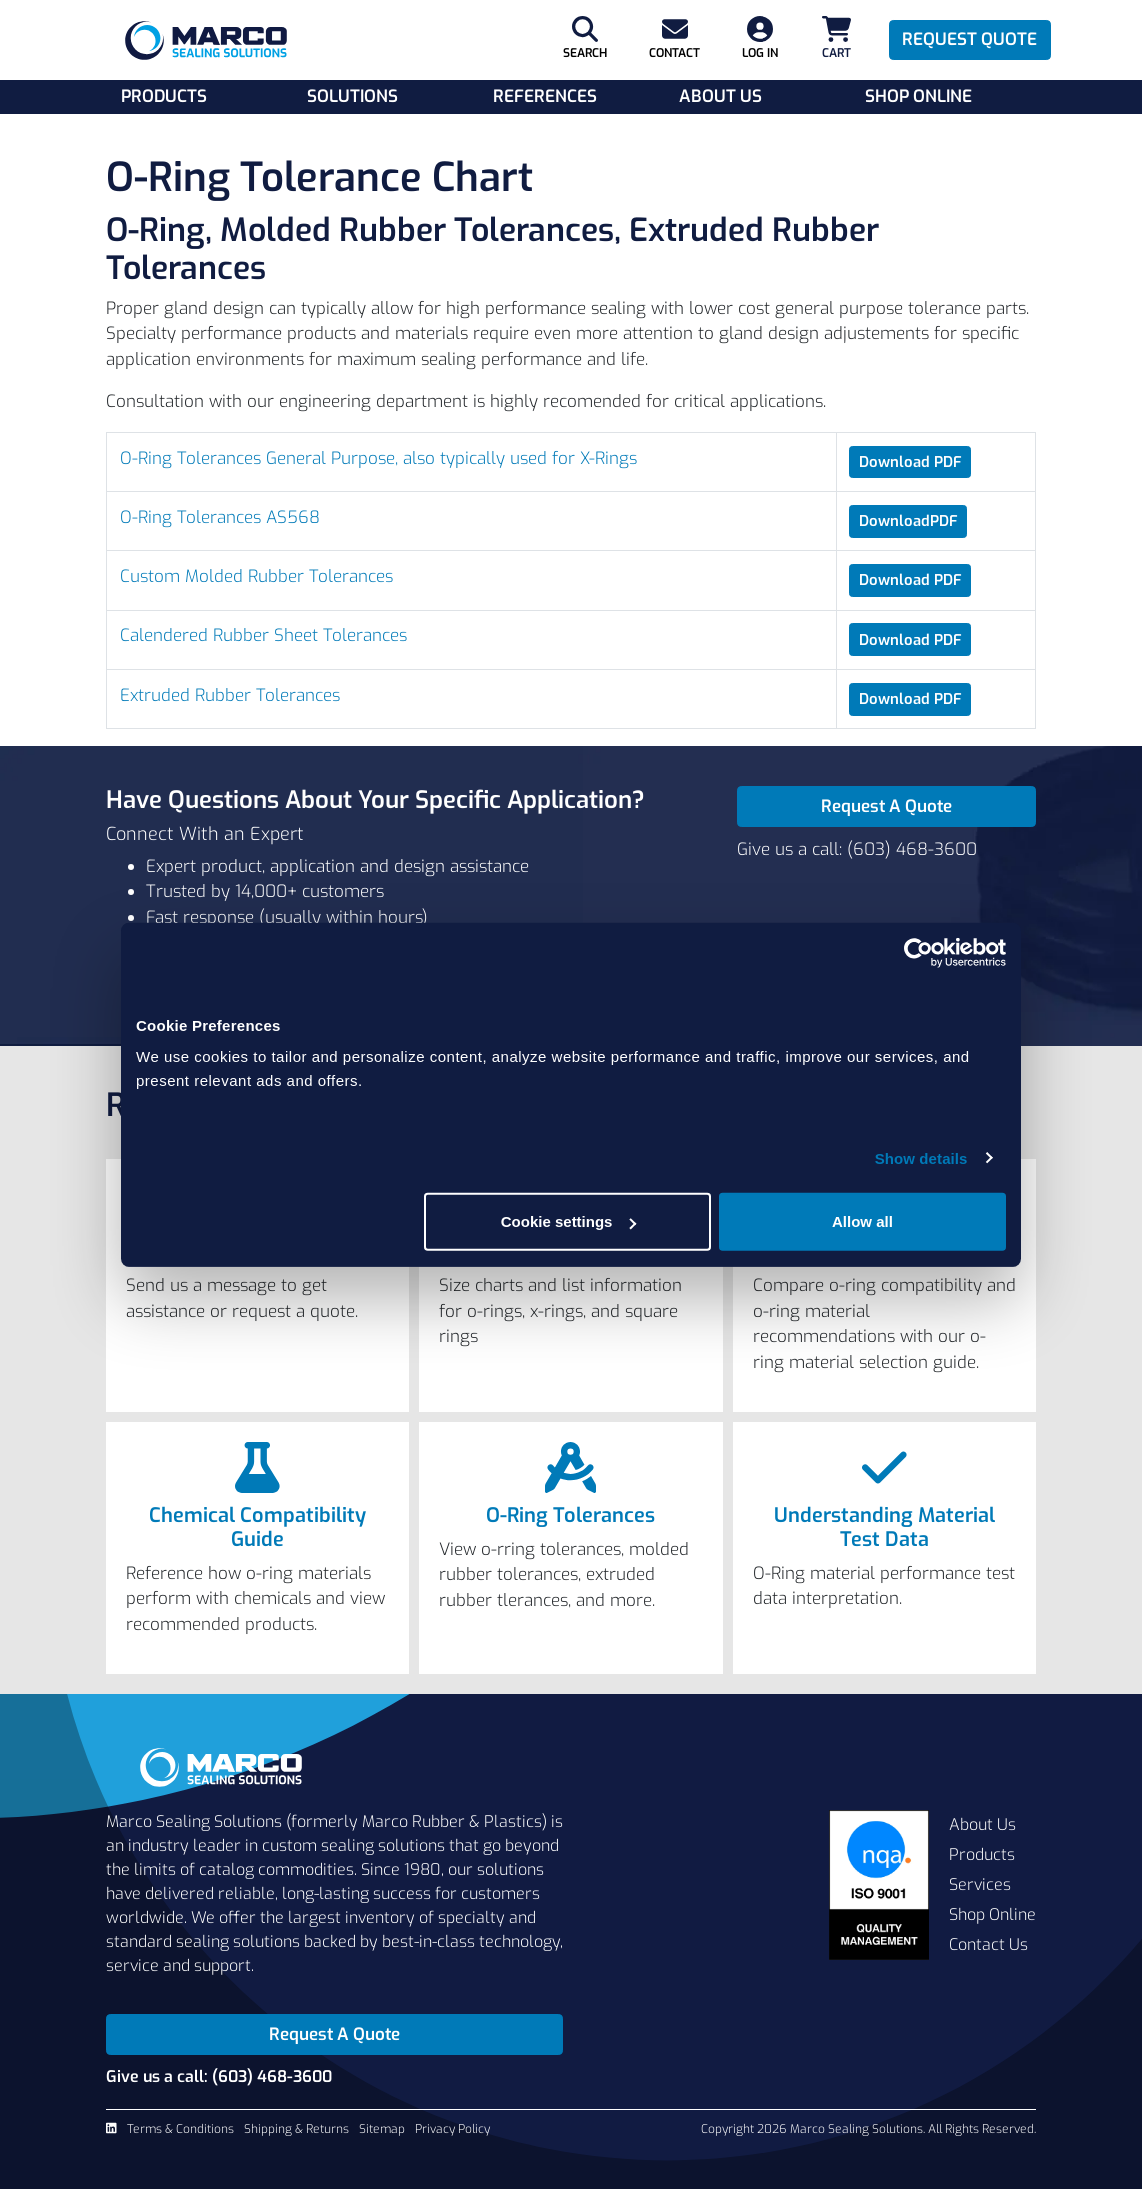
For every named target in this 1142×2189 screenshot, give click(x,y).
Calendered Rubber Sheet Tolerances (263, 635)
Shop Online (918, 96)
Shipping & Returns (296, 2129)
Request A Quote (886, 806)
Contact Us (988, 1944)
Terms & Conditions (180, 2129)
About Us (720, 96)
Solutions (352, 96)
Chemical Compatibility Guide (257, 1528)
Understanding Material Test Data (884, 1528)
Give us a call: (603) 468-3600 (857, 849)
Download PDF (910, 462)
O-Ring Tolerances (570, 1516)
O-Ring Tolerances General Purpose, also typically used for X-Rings (378, 458)
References (545, 96)
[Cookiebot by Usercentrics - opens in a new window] (918, 952)
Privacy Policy (452, 2129)
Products (164, 96)
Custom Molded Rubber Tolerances (256, 576)
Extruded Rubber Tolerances (230, 695)
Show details (921, 1157)
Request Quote (969, 39)
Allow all (862, 1221)
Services (980, 1884)
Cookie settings (569, 1221)
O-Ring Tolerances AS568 (220, 517)
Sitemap (382, 2129)
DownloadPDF (908, 521)
